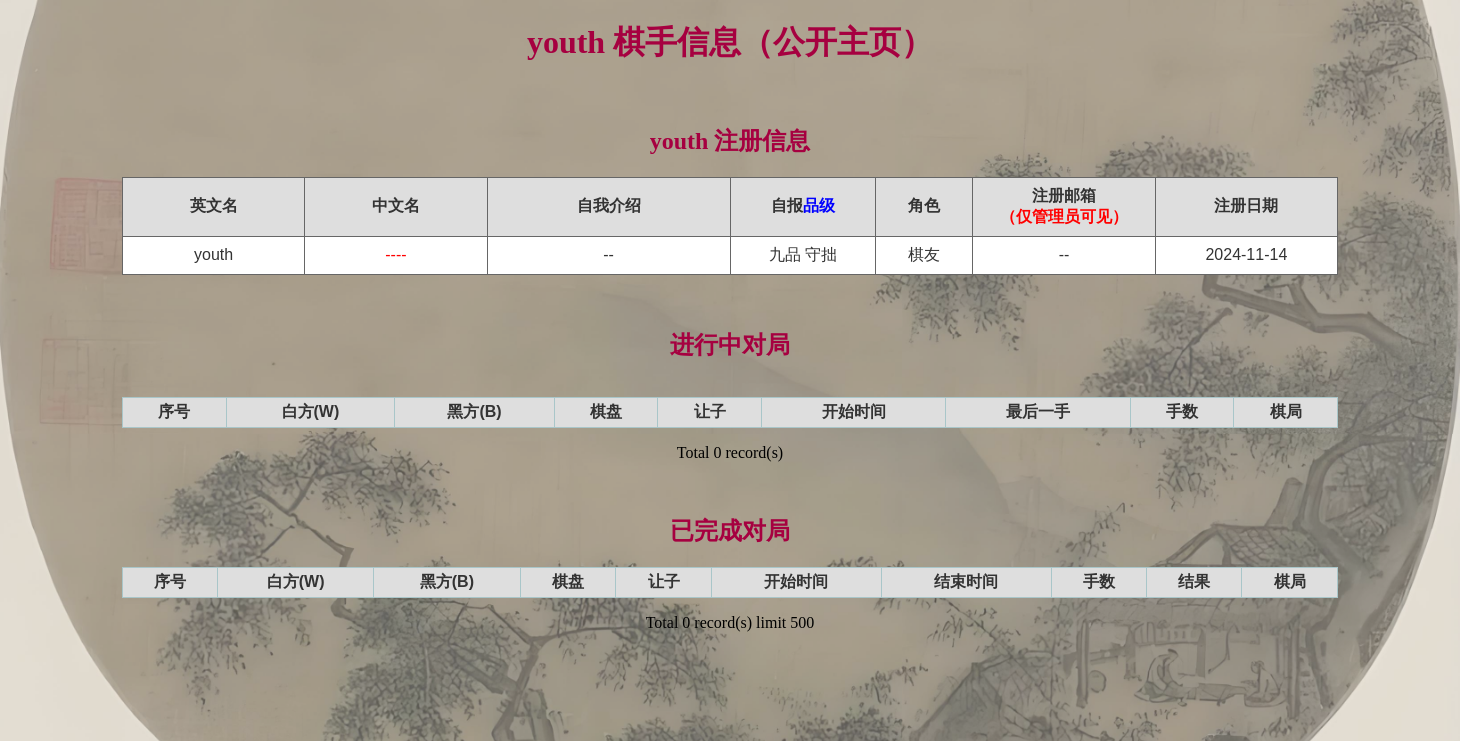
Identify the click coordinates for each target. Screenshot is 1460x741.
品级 (819, 205)
